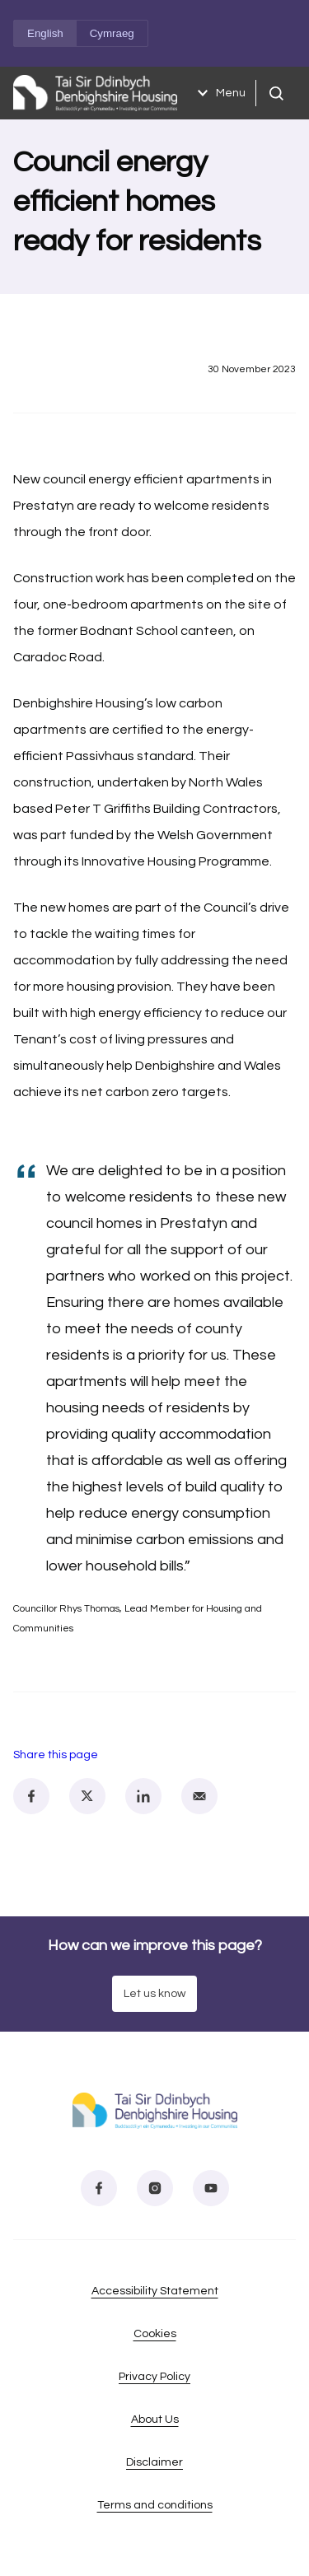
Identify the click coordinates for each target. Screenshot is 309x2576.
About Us (155, 2419)
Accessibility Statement (154, 2291)
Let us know (154, 1994)
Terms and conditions (155, 2505)
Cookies (154, 2334)
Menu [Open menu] (219, 93)
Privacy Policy (154, 2376)
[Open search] (276, 93)
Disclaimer (154, 2462)
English (45, 33)
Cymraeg (112, 33)
